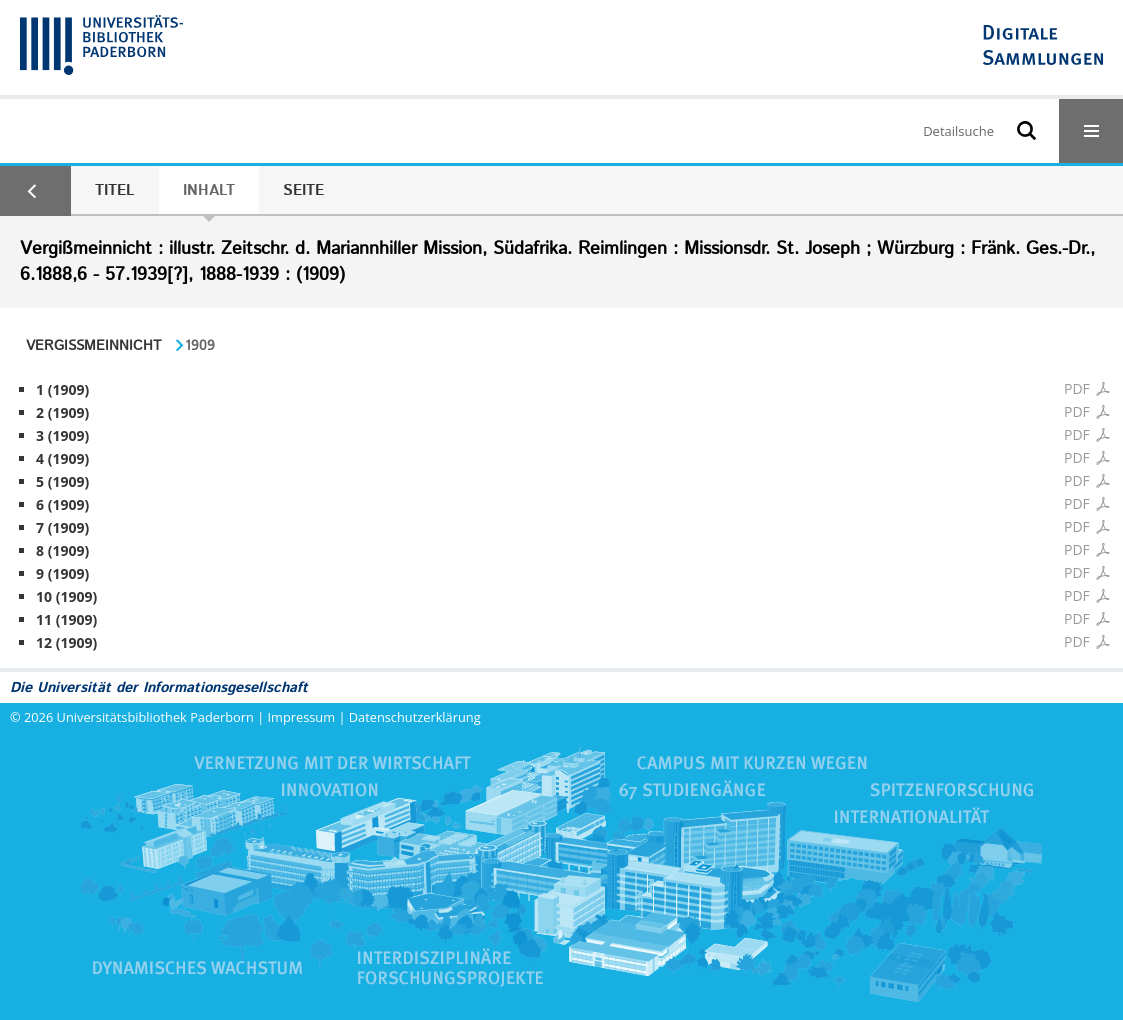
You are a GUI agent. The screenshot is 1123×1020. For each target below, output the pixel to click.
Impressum (302, 717)
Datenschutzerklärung (415, 717)
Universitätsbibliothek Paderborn (155, 717)
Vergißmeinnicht (93, 346)
